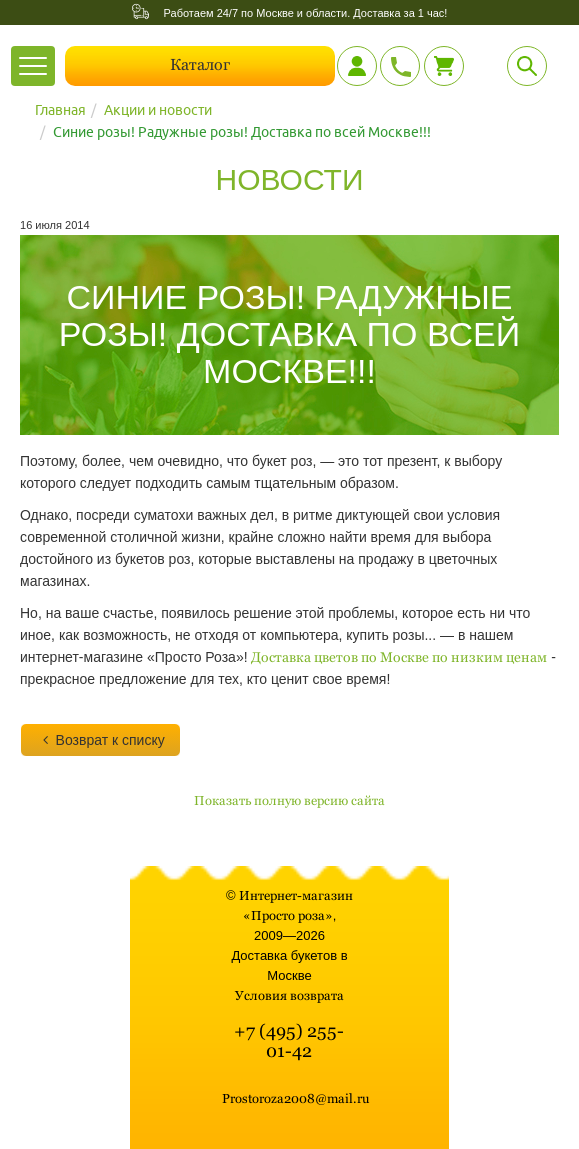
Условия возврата (289, 995)
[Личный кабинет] (357, 66)
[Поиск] (527, 66)
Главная (60, 110)
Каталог (200, 64)
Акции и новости (158, 110)
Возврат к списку (100, 740)
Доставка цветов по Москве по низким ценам (399, 657)
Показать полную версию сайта (289, 800)
